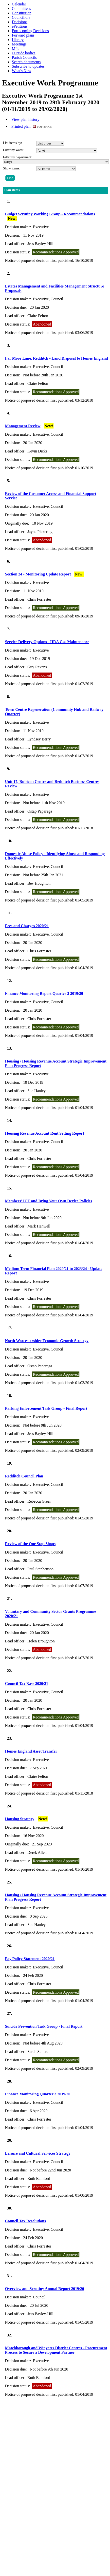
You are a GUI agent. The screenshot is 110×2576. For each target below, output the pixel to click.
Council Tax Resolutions (25, 2221)
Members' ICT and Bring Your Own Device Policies (48, 1201)
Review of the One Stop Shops (30, 1544)
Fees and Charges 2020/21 (27, 926)
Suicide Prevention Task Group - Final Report (43, 2026)
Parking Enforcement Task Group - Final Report (46, 1408)
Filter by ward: (13, 150)
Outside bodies (24, 53)
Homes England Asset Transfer (31, 1751)
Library (18, 40)
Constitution (21, 13)
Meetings (19, 44)
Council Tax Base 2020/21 (26, 1683)
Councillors (21, 17)
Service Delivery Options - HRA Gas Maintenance (47, 642)
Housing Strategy (19, 1819)
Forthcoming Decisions (30, 31)
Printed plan (31, 126)
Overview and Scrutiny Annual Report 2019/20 (44, 2289)
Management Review (22, 426)
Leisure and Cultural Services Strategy (37, 2153)
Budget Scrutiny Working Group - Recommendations (50, 214)
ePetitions (19, 26)
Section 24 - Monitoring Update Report (38, 574)
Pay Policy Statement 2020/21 (30, 1959)
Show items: (11, 168)
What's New (21, 71)
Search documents (26, 62)
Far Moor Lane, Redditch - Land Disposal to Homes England (56, 358)
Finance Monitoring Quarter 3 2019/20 (37, 2094)
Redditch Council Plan (24, 1476)
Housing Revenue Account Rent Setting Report (44, 1133)
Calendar (19, 4)
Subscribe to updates (28, 66)
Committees (21, 8)
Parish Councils (24, 57)
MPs (15, 48)
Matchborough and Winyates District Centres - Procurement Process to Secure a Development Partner (56, 2350)
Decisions (19, 22)
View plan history (25, 119)
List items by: (12, 143)
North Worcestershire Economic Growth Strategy (46, 1341)
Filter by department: (17, 157)
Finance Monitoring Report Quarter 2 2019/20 (44, 993)
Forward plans (23, 35)
